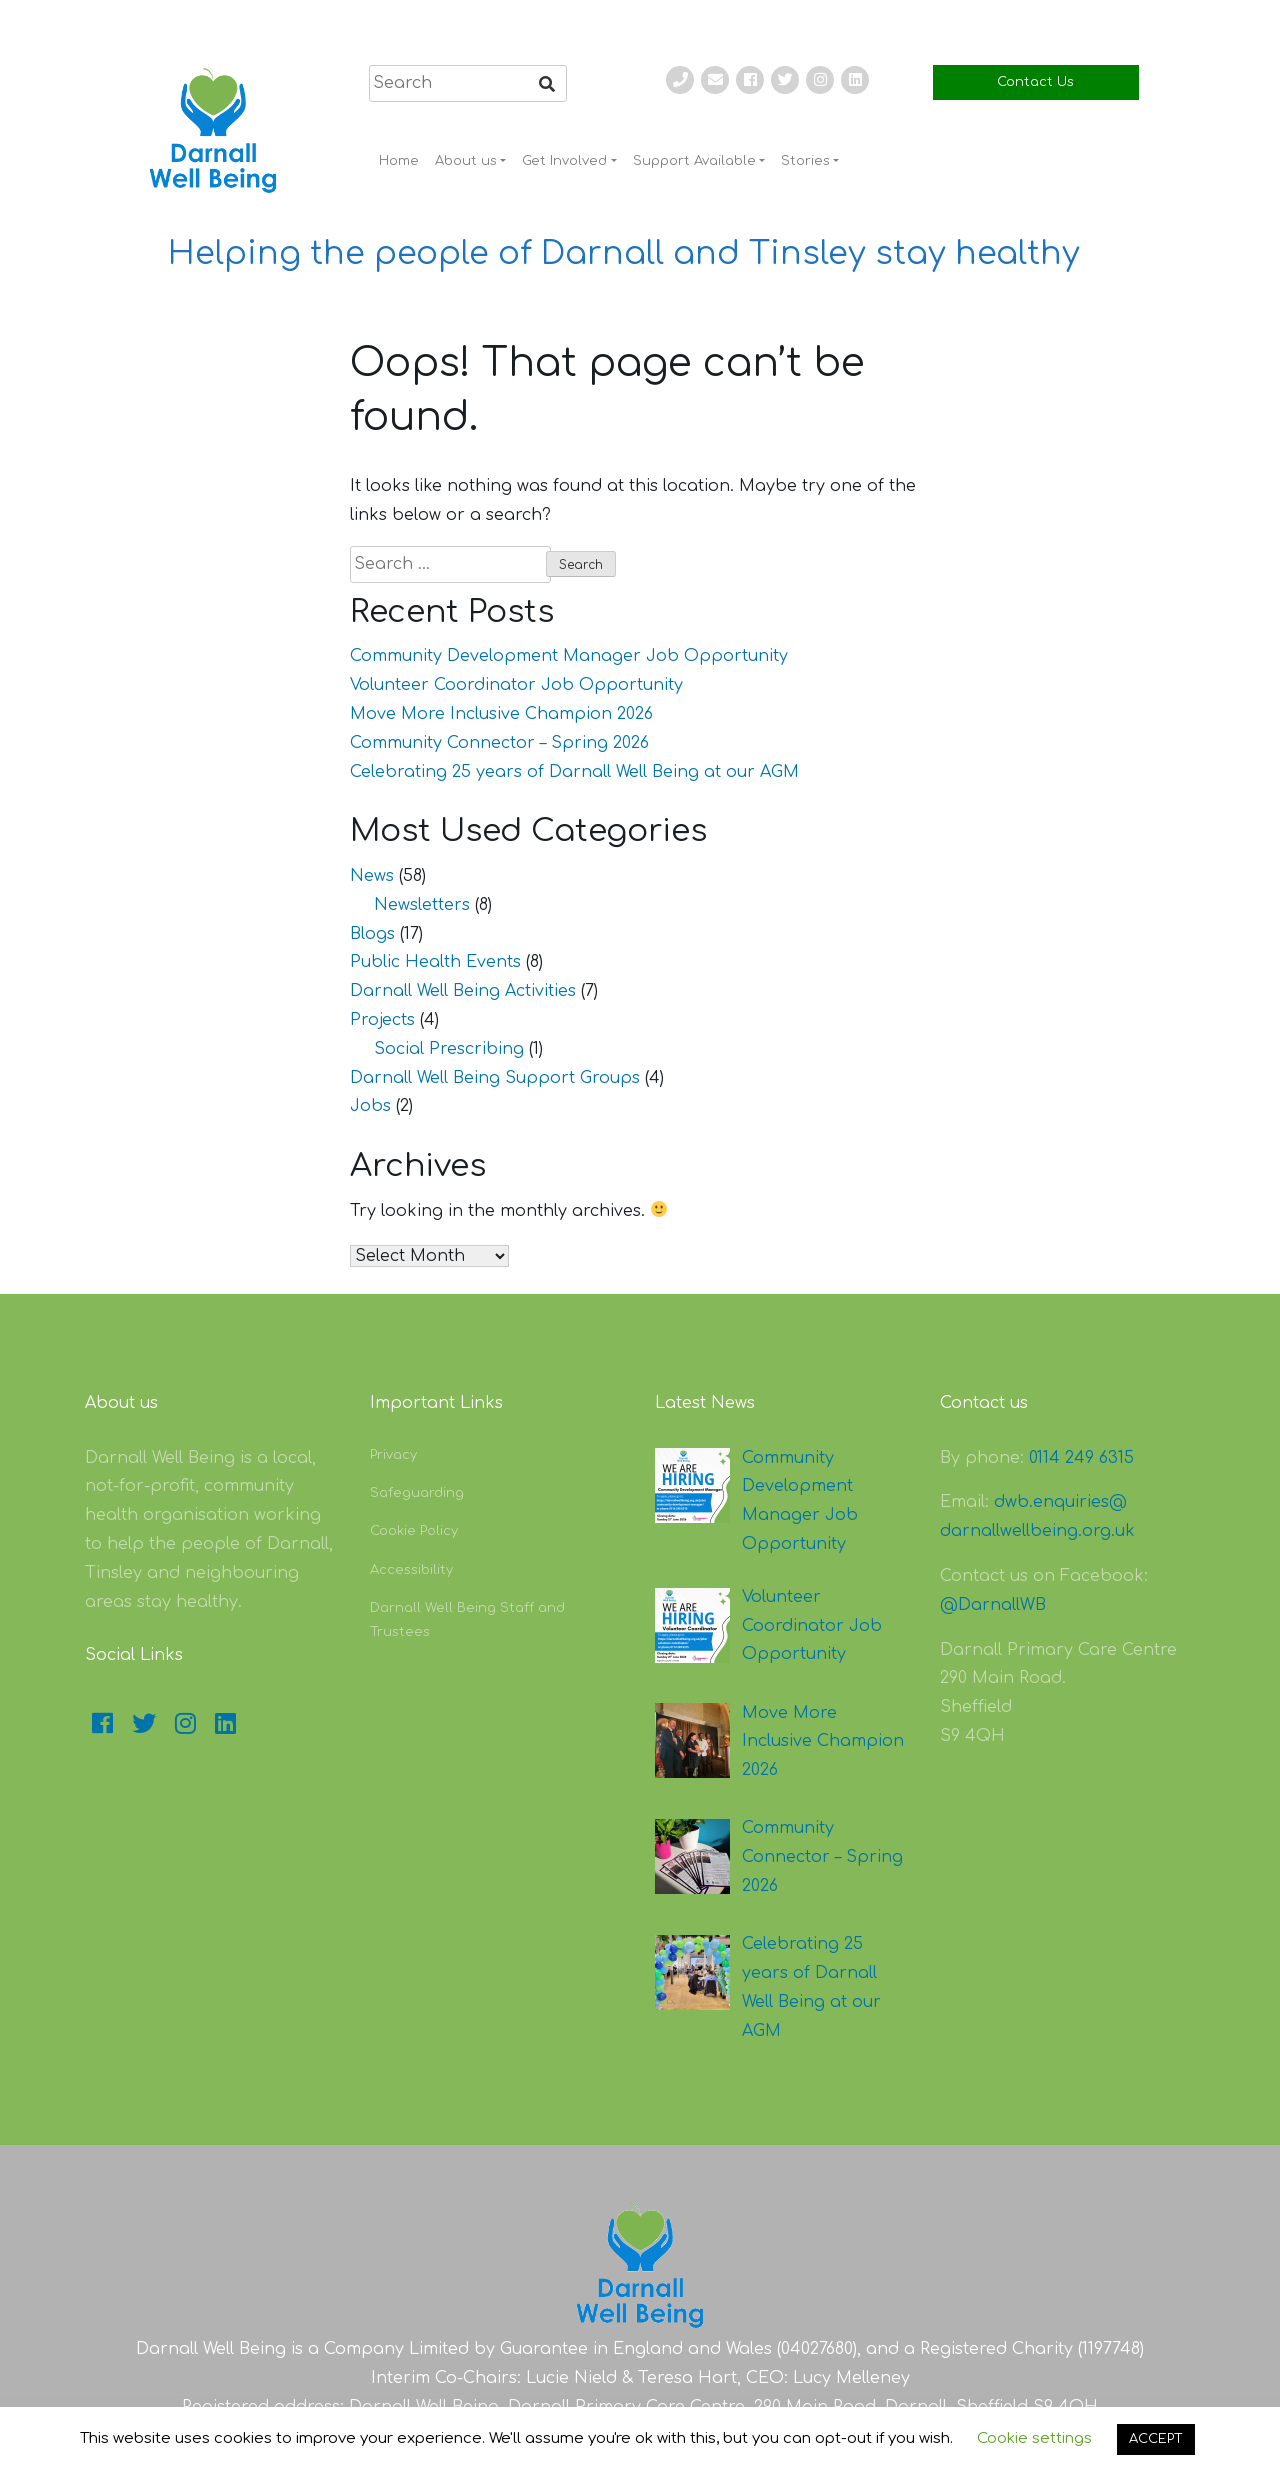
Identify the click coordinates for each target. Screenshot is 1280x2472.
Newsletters (422, 905)
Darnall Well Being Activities (463, 991)
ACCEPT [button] (1156, 2439)
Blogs (372, 934)
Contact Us (1035, 82)
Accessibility (411, 1570)
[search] (468, 83)
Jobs (370, 1106)
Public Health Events (435, 962)
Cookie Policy (414, 1531)
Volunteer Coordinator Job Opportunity (516, 685)
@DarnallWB (993, 1605)
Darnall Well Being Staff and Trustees (467, 1619)
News (372, 876)
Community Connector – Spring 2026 (499, 743)
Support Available (694, 161)
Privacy (393, 1455)
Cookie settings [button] (1034, 2438)
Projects (382, 1020)
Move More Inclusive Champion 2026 (501, 714)
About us (466, 161)
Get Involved (564, 161)
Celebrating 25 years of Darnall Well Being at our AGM (574, 772)
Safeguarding (417, 1493)
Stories (805, 161)
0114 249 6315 (1081, 1458)
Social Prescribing (449, 1049)
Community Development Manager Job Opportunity (569, 656)
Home (399, 161)
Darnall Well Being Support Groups (495, 1078)
